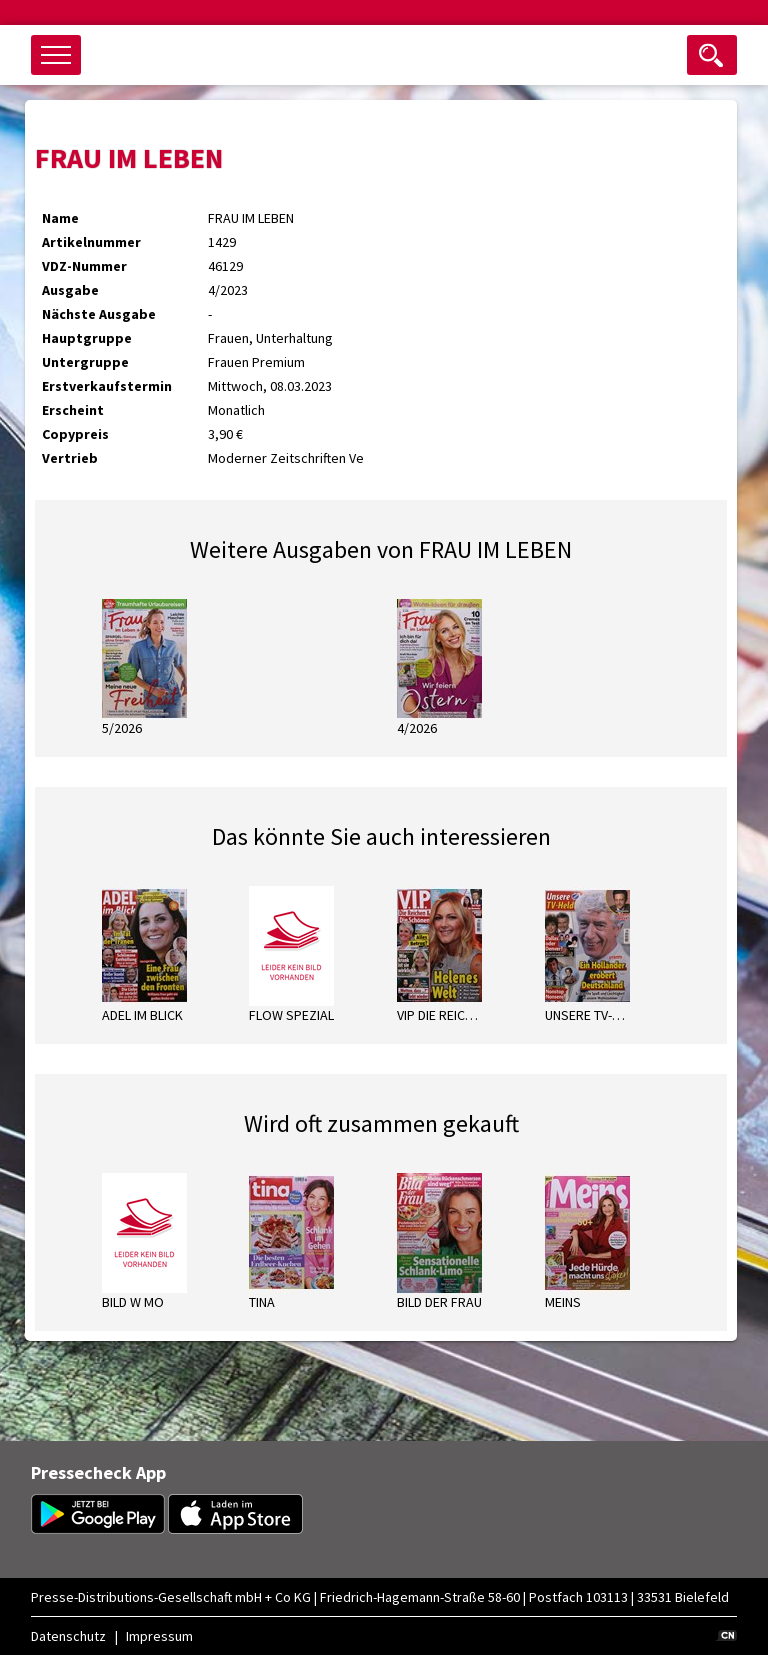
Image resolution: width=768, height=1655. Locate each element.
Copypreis (75, 434)
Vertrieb (70, 458)
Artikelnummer (91, 242)
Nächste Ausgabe (99, 314)
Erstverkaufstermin (107, 386)
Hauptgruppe (87, 338)
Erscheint (73, 410)
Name (60, 218)
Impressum (159, 1636)
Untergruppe (85, 362)
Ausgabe (70, 290)
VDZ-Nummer (84, 266)
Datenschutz (68, 1636)
